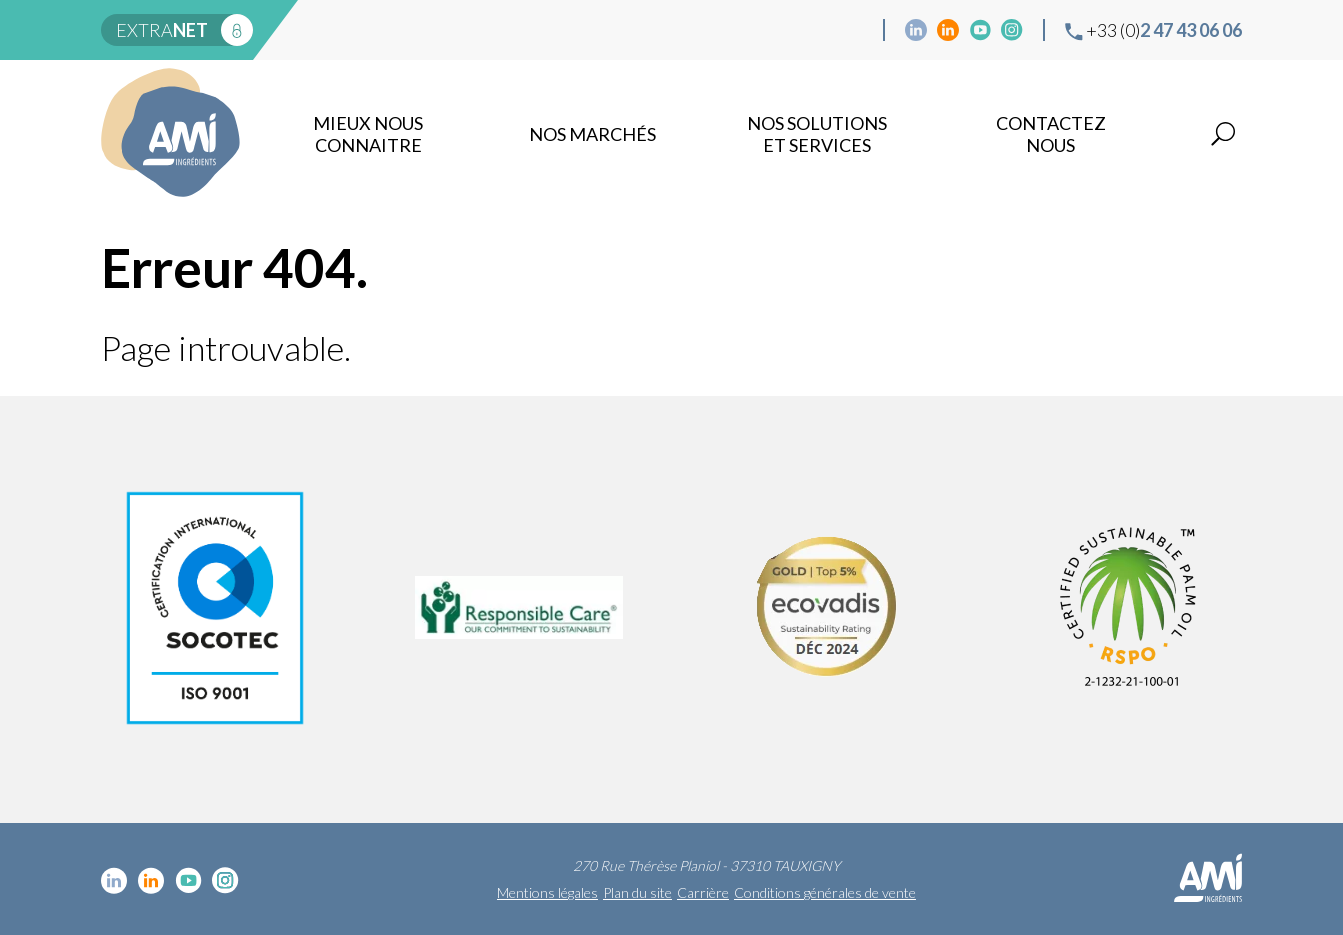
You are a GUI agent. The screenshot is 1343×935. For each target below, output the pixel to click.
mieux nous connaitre (368, 134)
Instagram (1012, 30)
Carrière (703, 892)
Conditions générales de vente (825, 892)
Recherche (1223, 134)
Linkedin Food (948, 30)
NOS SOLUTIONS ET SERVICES (817, 134)
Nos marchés (592, 134)
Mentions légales (547, 892)
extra (162, 30)
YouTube (980, 30)
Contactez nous (1051, 134)
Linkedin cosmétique (916, 30)
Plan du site (637, 892)
